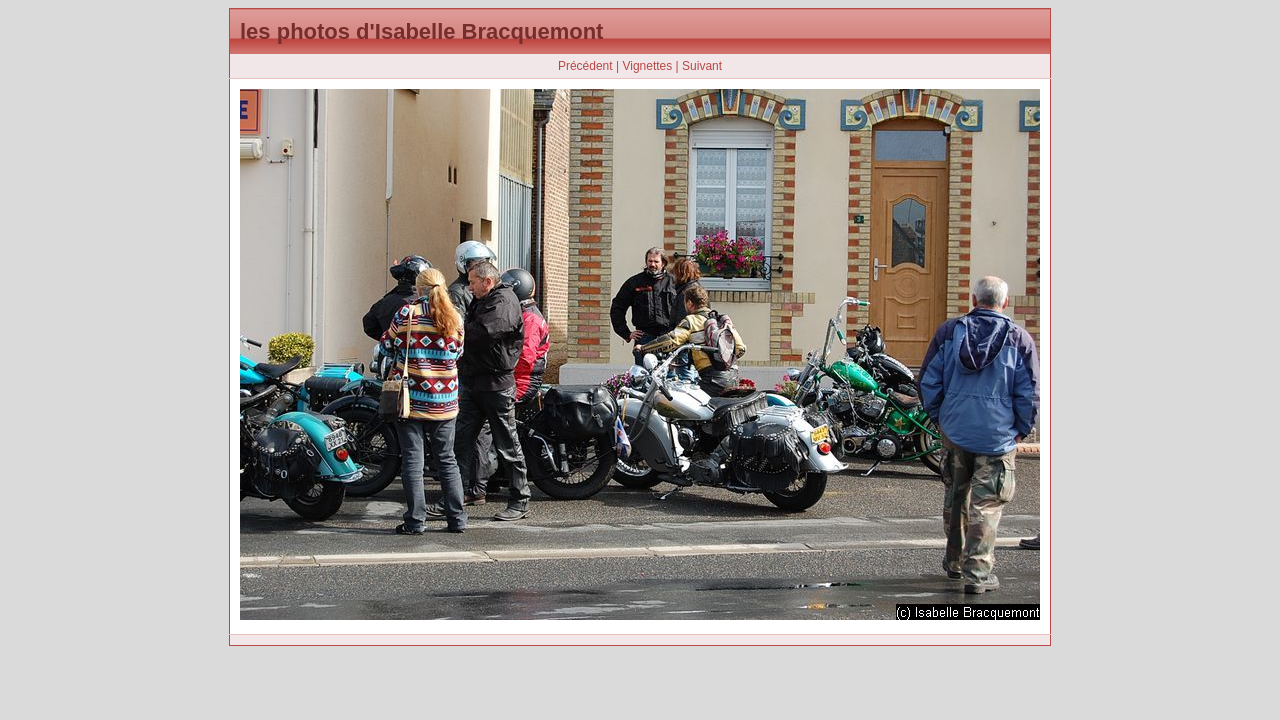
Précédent (585, 66)
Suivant (702, 66)
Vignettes (647, 66)
